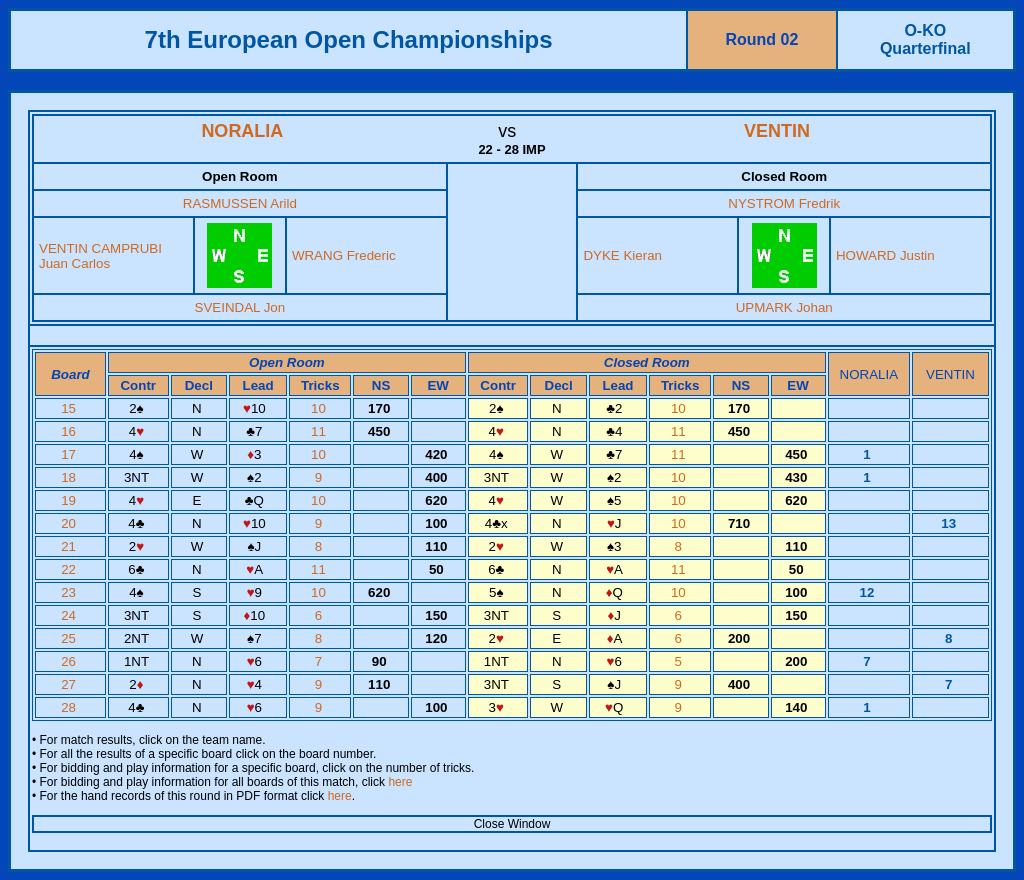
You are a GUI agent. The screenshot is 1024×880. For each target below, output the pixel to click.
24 (70, 615)
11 (320, 431)
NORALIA (242, 131)
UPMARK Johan (784, 307)
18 (70, 477)
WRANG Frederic (344, 255)
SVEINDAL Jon (240, 307)
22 (70, 569)
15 (70, 408)
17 (70, 454)
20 (70, 523)
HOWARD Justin (885, 255)
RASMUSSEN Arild (240, 203)
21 (70, 546)
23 (70, 592)
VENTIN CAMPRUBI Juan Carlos (100, 256)
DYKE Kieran (622, 255)
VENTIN (777, 131)
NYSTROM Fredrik (784, 203)
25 (70, 638)
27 (70, 684)
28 (70, 707)
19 (70, 500)
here (400, 782)
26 (70, 661)
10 (320, 408)
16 (70, 431)
